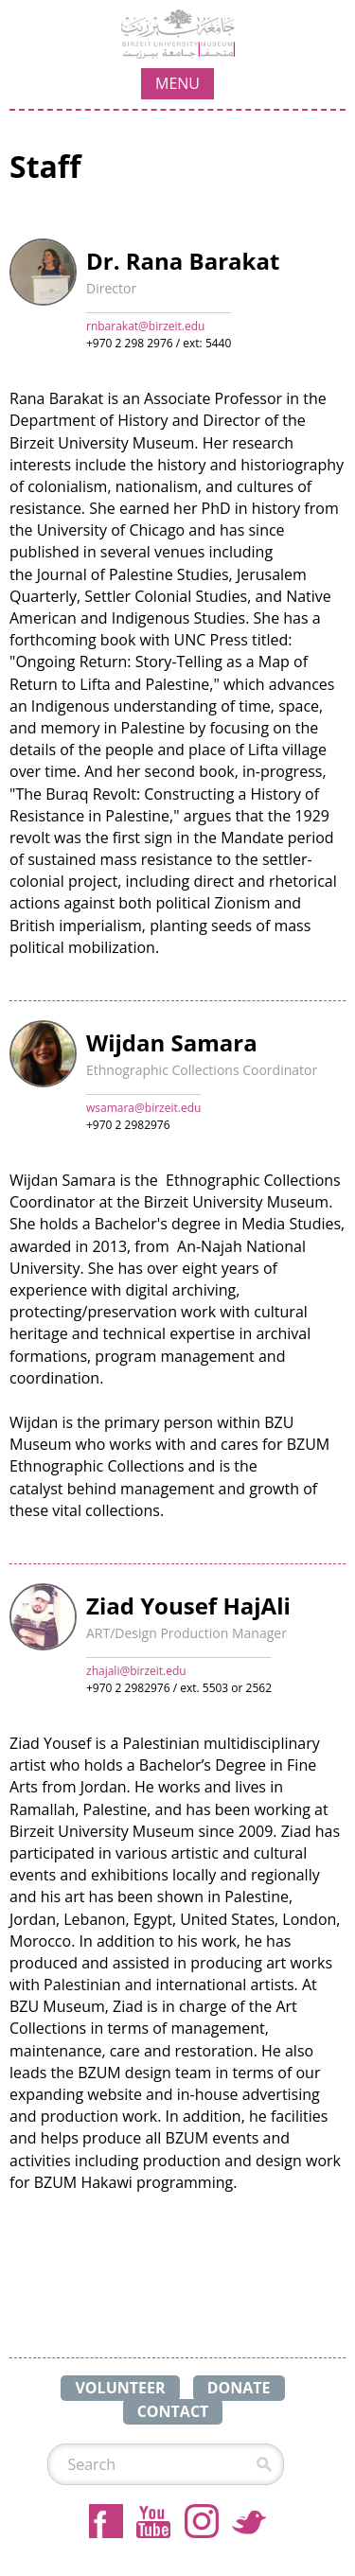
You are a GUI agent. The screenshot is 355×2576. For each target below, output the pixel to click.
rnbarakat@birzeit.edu (145, 326)
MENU (177, 83)
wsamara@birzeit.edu (143, 1108)
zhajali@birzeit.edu (136, 1671)
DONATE (239, 2387)
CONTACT (173, 2411)
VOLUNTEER (120, 2387)
